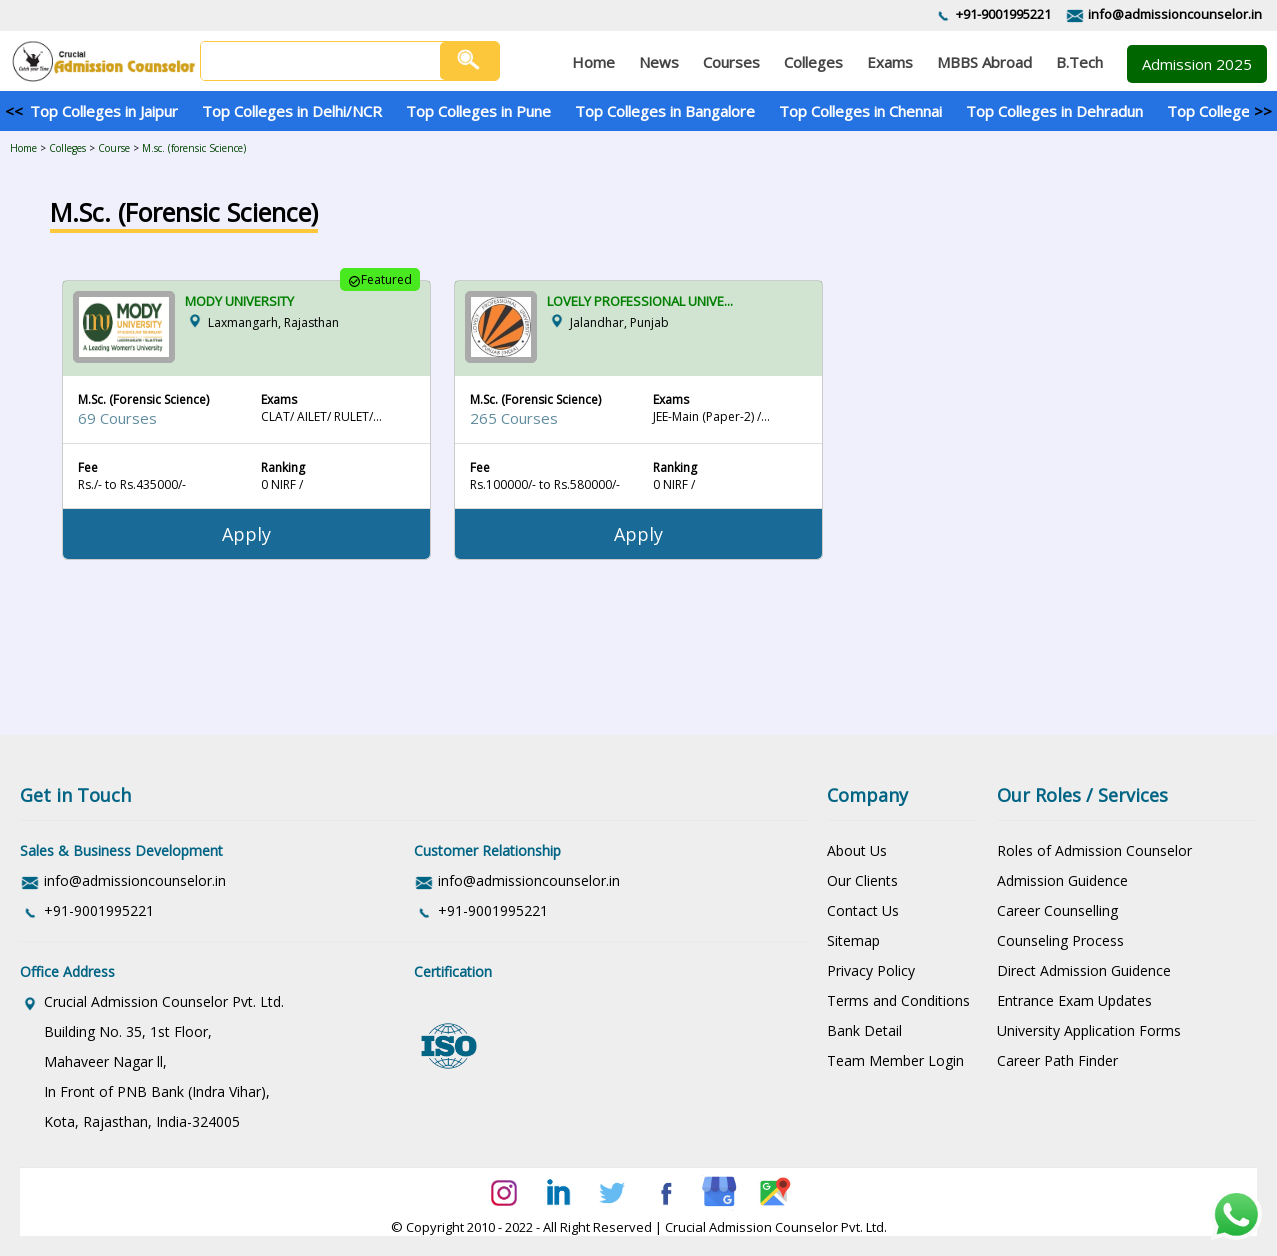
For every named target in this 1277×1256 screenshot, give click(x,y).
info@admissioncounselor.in (1175, 14)
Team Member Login (895, 1060)
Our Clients (862, 880)
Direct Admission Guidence (1084, 970)
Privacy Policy (871, 970)
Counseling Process (1060, 940)
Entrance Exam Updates (1074, 1000)
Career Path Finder (1057, 1060)
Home (23, 148)
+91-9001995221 (1003, 14)
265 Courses (514, 418)
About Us (857, 850)
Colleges (67, 148)
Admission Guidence (1062, 880)
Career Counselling (1057, 910)
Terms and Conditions (898, 1000)
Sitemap (853, 940)
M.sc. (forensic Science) (194, 148)
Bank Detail (864, 1030)
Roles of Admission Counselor (1094, 850)
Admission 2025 (1197, 64)
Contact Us (863, 910)
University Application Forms (1089, 1030)
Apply (246, 534)
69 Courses (117, 418)
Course (114, 148)
